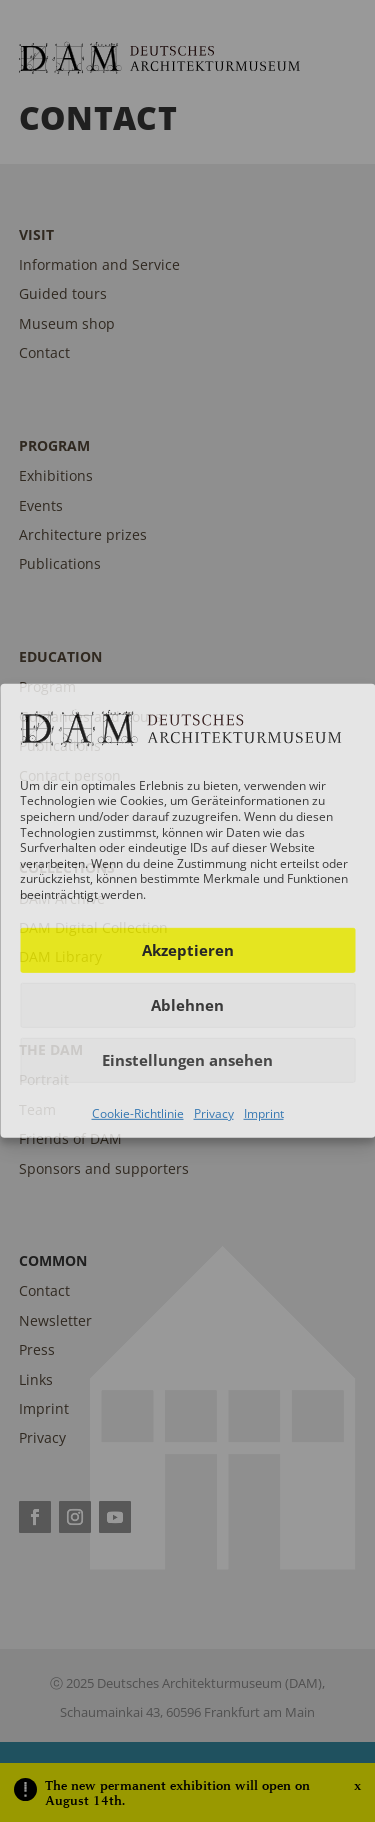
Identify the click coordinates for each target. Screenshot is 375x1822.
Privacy (214, 1112)
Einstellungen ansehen (187, 1060)
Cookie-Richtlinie (138, 1112)
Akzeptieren (188, 950)
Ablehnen (187, 1005)
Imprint (264, 1112)
